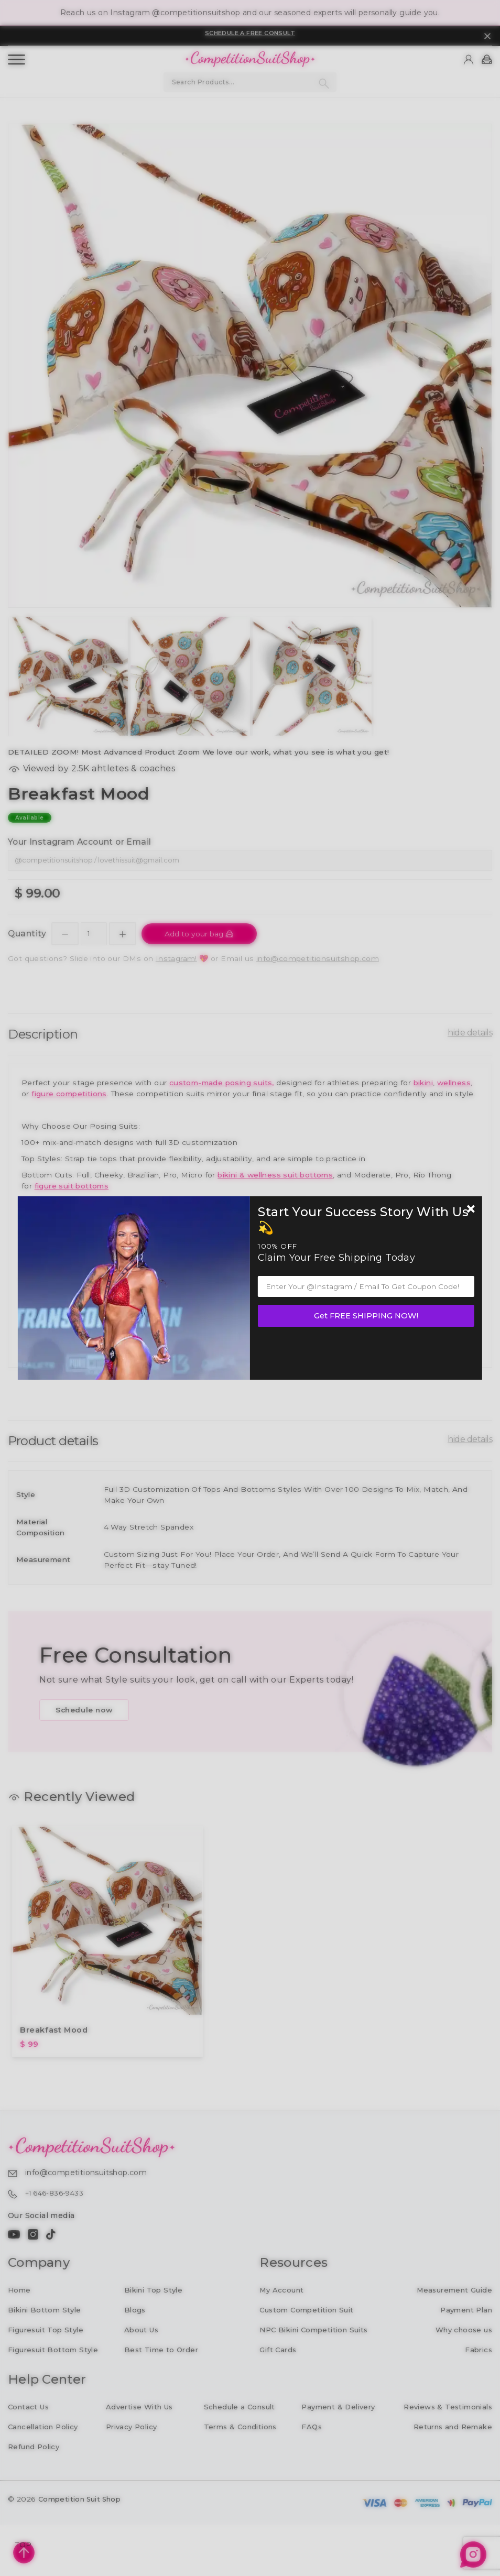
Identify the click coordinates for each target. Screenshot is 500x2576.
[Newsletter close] (470, 1210)
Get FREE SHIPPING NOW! (366, 1315)
